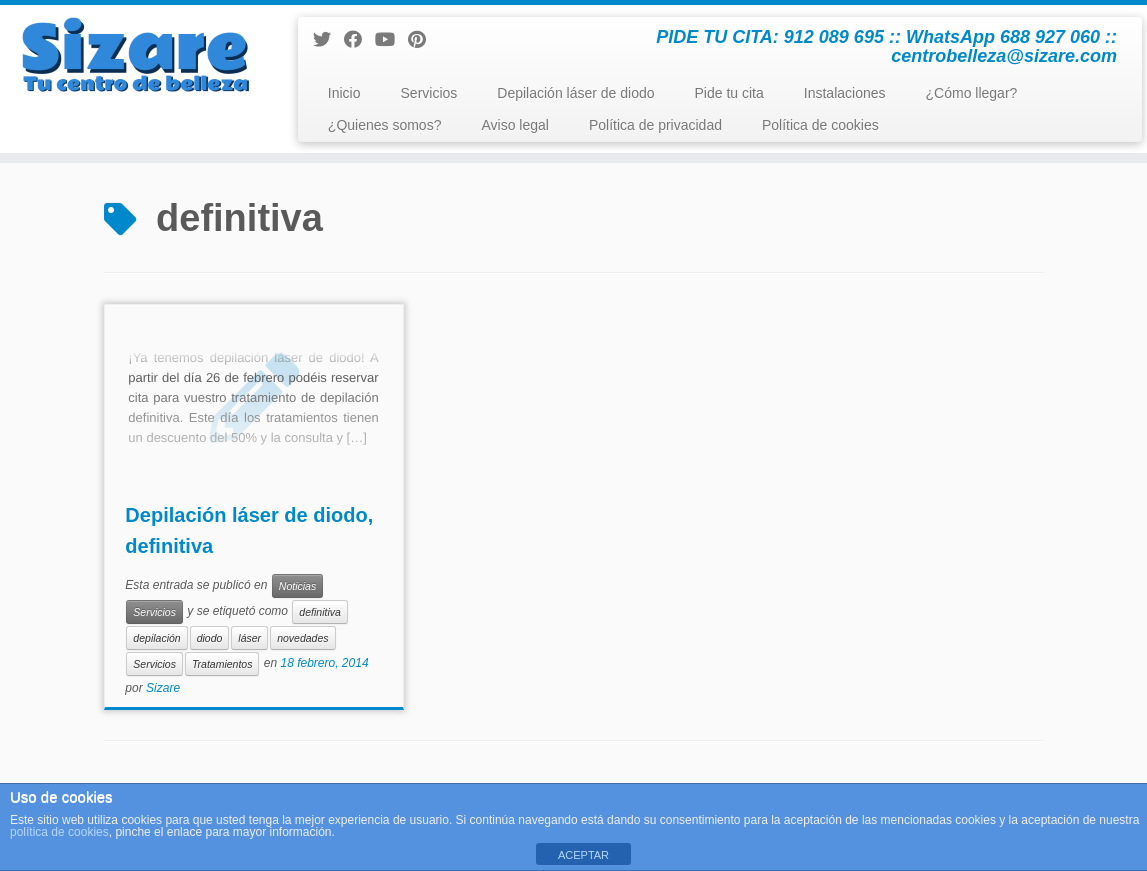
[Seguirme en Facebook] (359, 40)
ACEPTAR (583, 855)
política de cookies (59, 832)
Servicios (429, 93)
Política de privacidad (655, 125)
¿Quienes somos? (385, 125)
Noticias (297, 586)
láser (249, 638)
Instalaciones (845, 93)
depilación (156, 638)
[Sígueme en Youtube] (391, 40)
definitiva (319, 612)
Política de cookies (820, 125)
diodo (210, 638)
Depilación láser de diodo (575, 93)
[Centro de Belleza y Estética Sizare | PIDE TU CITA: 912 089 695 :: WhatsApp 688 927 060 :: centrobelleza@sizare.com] (134, 55)
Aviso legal (514, 125)
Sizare (163, 688)
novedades (302, 638)
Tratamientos (222, 664)
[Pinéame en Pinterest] (423, 40)
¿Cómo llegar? (972, 93)
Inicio (344, 93)
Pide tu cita (729, 93)
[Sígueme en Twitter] (328, 40)
